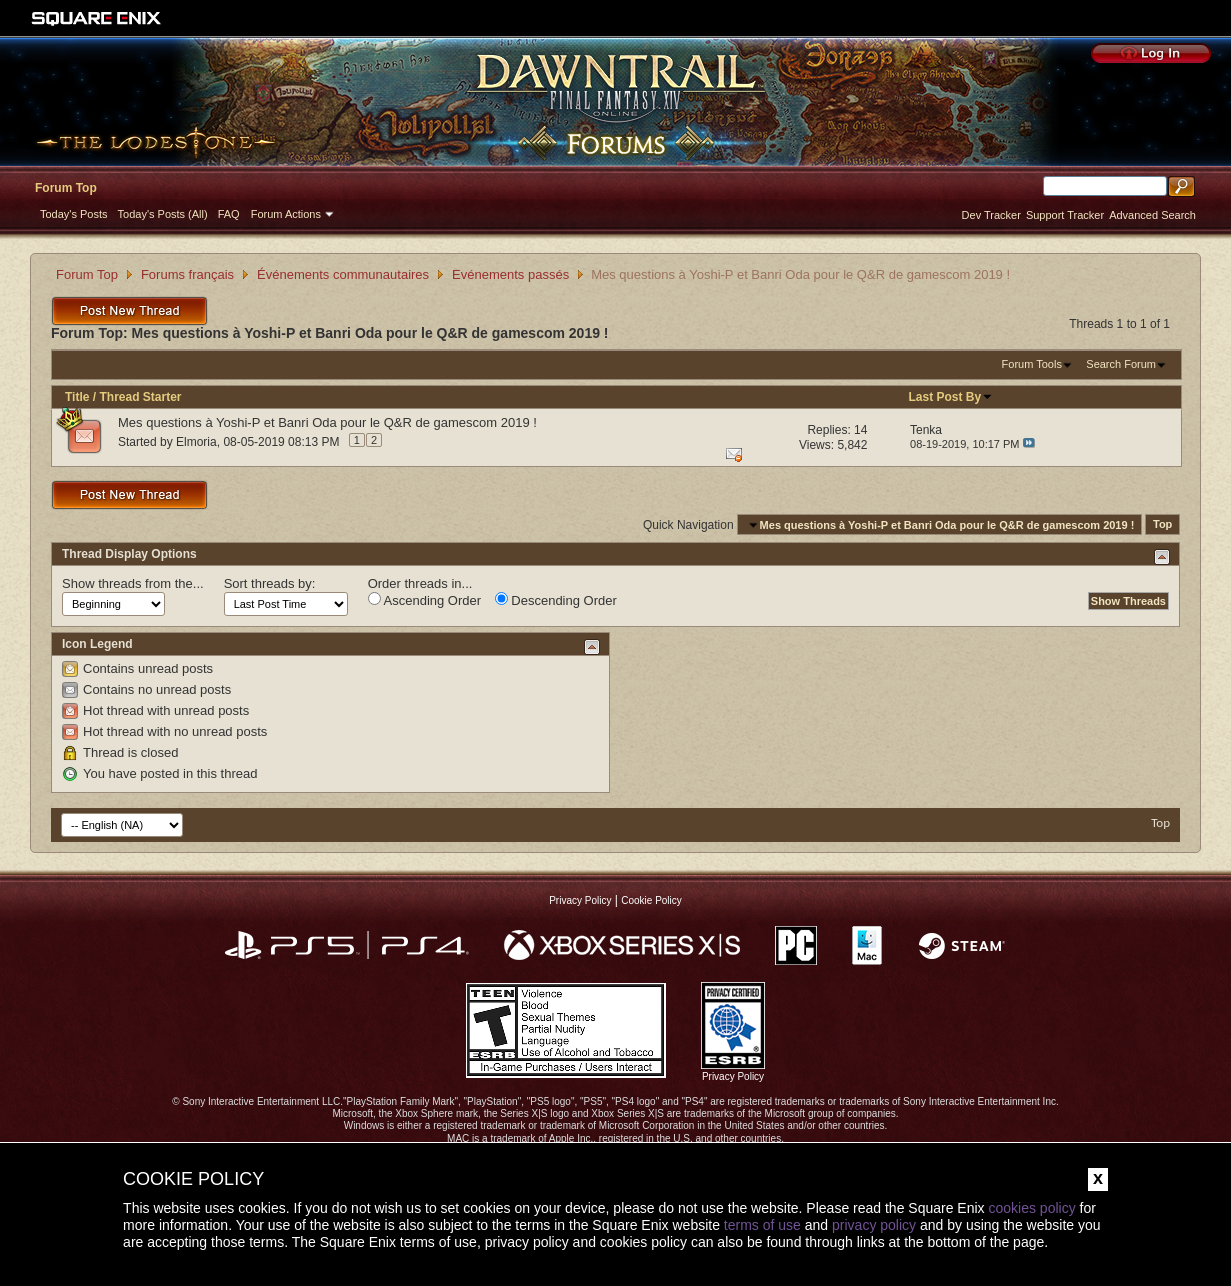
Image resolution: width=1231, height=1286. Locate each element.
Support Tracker (1065, 215)
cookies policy (1031, 1208)
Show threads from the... (133, 583)
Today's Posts (74, 214)
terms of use (762, 1225)
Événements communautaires (343, 274)
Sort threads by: (270, 583)
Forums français (187, 274)
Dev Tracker (991, 215)
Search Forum (1121, 364)
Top (1162, 525)
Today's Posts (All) (163, 214)
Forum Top (66, 188)
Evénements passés (510, 274)
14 (860, 430)
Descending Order (556, 600)
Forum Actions (286, 214)
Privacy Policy (580, 900)
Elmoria (196, 442)
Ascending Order (424, 600)
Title (77, 397)
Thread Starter (140, 397)
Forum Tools (1032, 364)
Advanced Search (1152, 215)
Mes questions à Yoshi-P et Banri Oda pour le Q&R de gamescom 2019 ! (327, 422)
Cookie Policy (651, 900)
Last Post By (950, 397)
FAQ (229, 214)
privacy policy (874, 1225)
